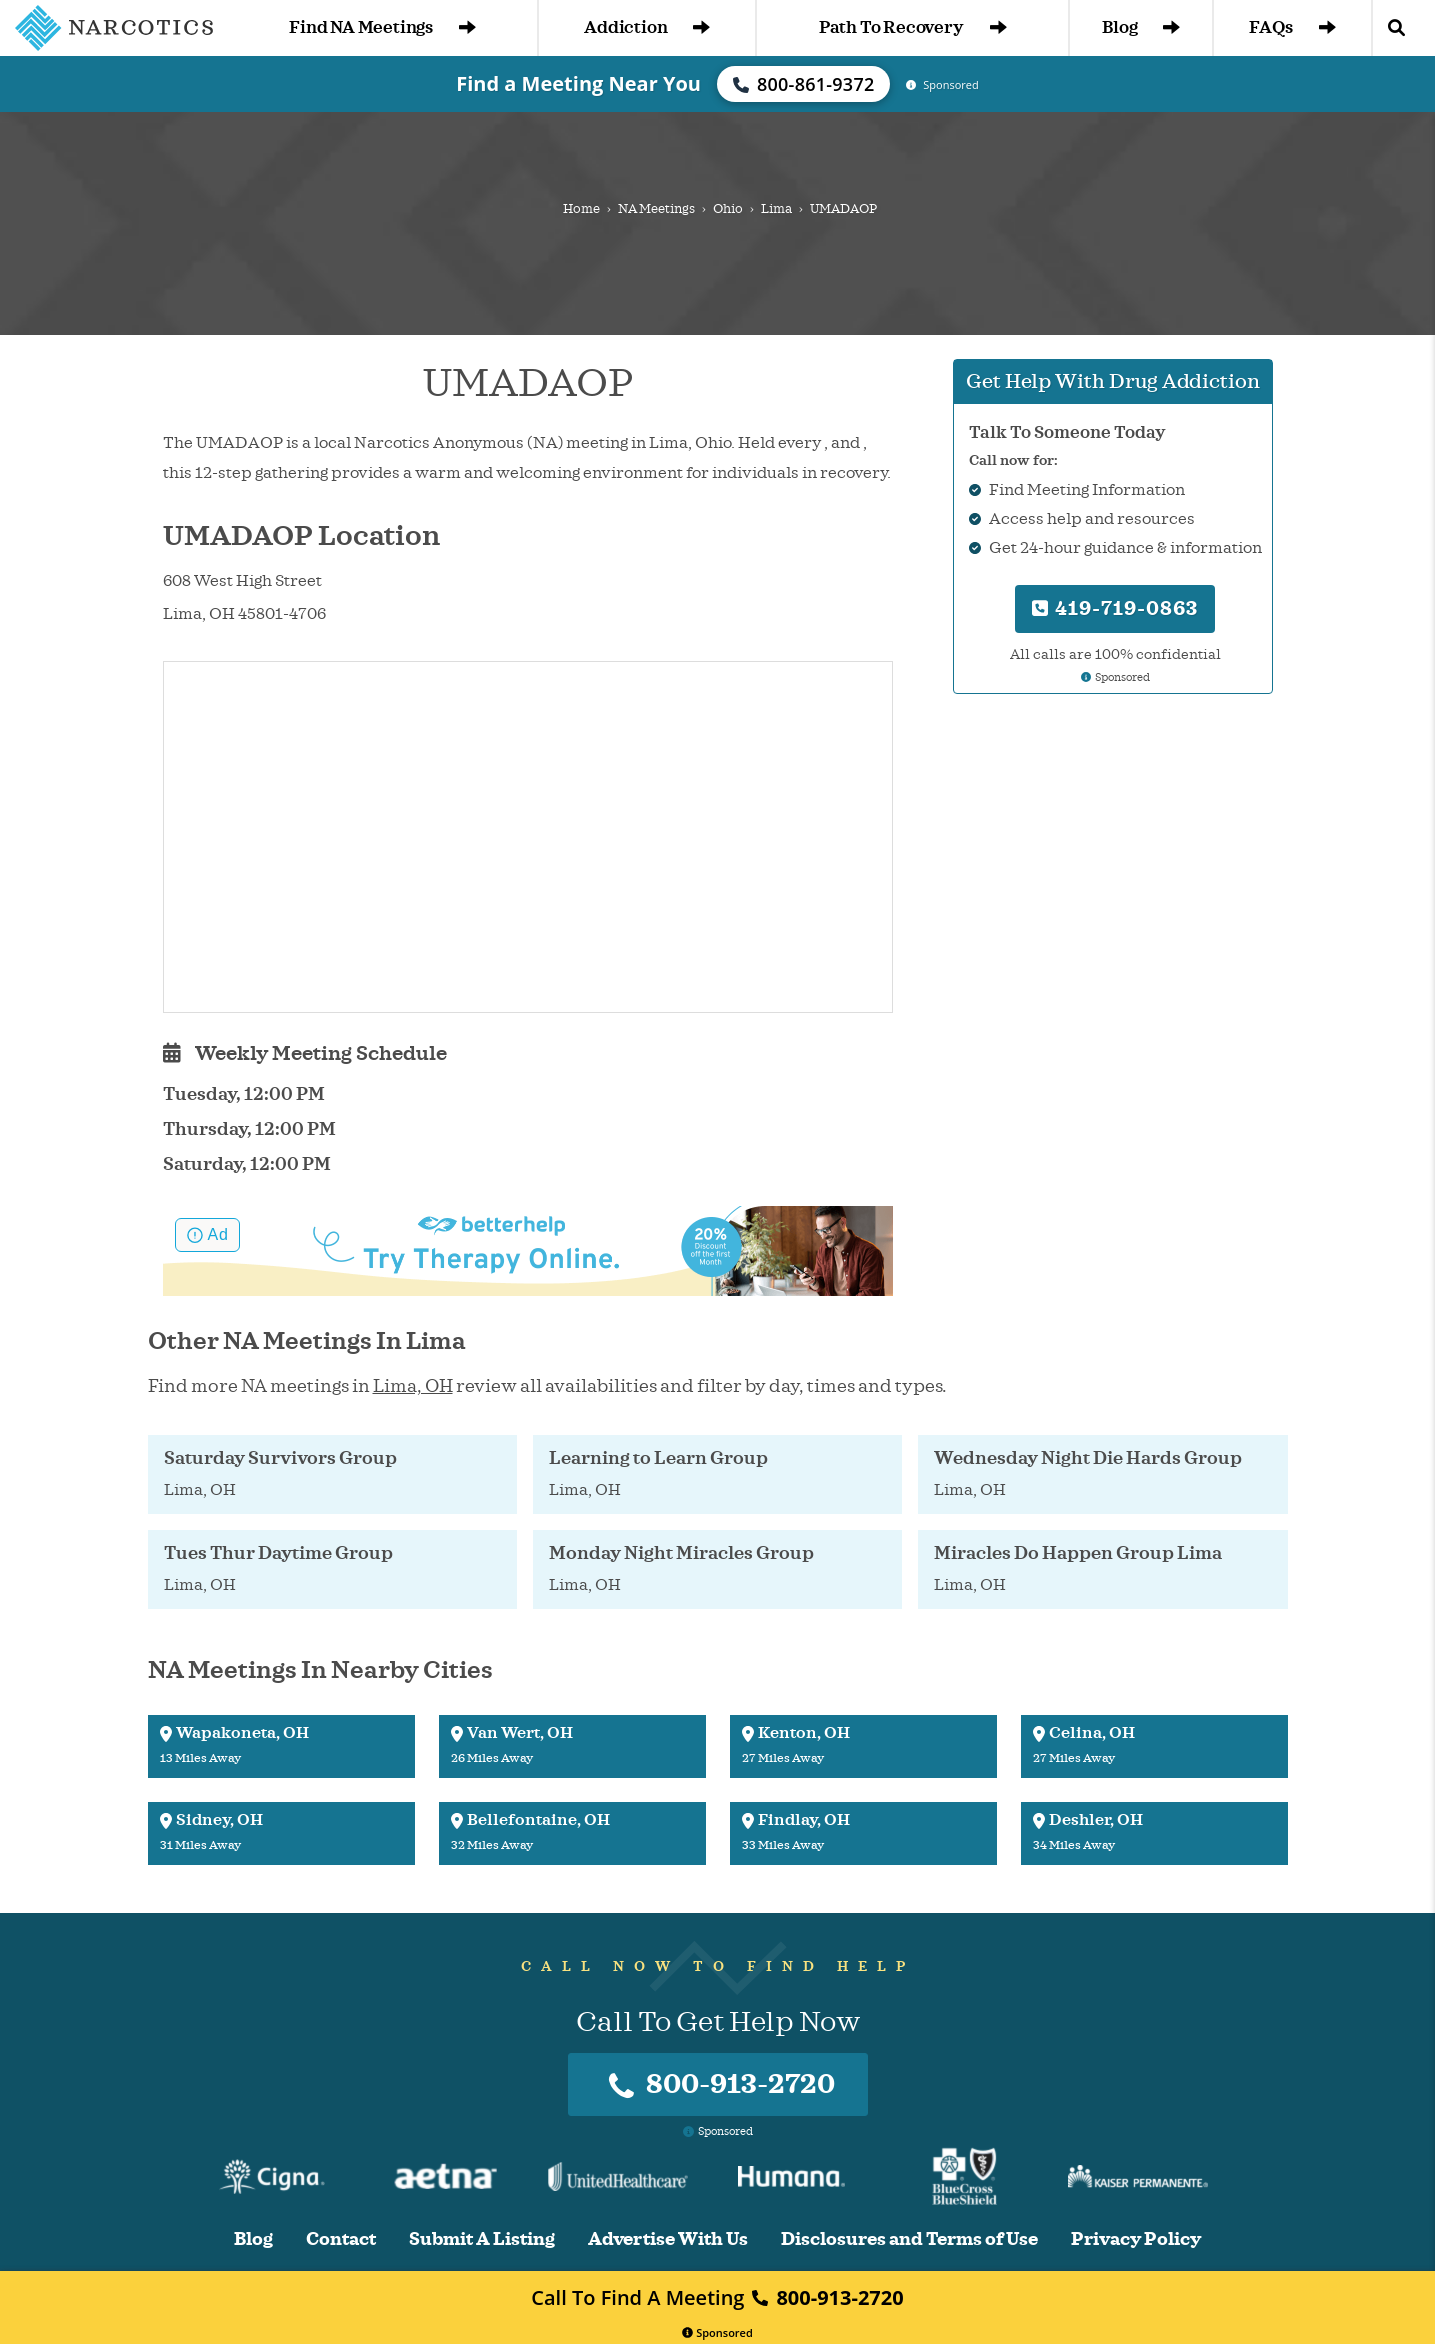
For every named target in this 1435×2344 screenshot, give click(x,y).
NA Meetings (656, 209)
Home (581, 209)
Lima (776, 209)
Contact (341, 2239)
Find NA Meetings (382, 27)
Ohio (728, 209)
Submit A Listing (482, 2239)
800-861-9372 (804, 84)
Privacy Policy (1136, 2239)
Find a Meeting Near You (578, 83)
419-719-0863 (1115, 608)
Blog (1141, 27)
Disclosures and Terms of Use (909, 2239)
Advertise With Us (668, 2239)
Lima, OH (413, 1386)
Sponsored (717, 2332)
